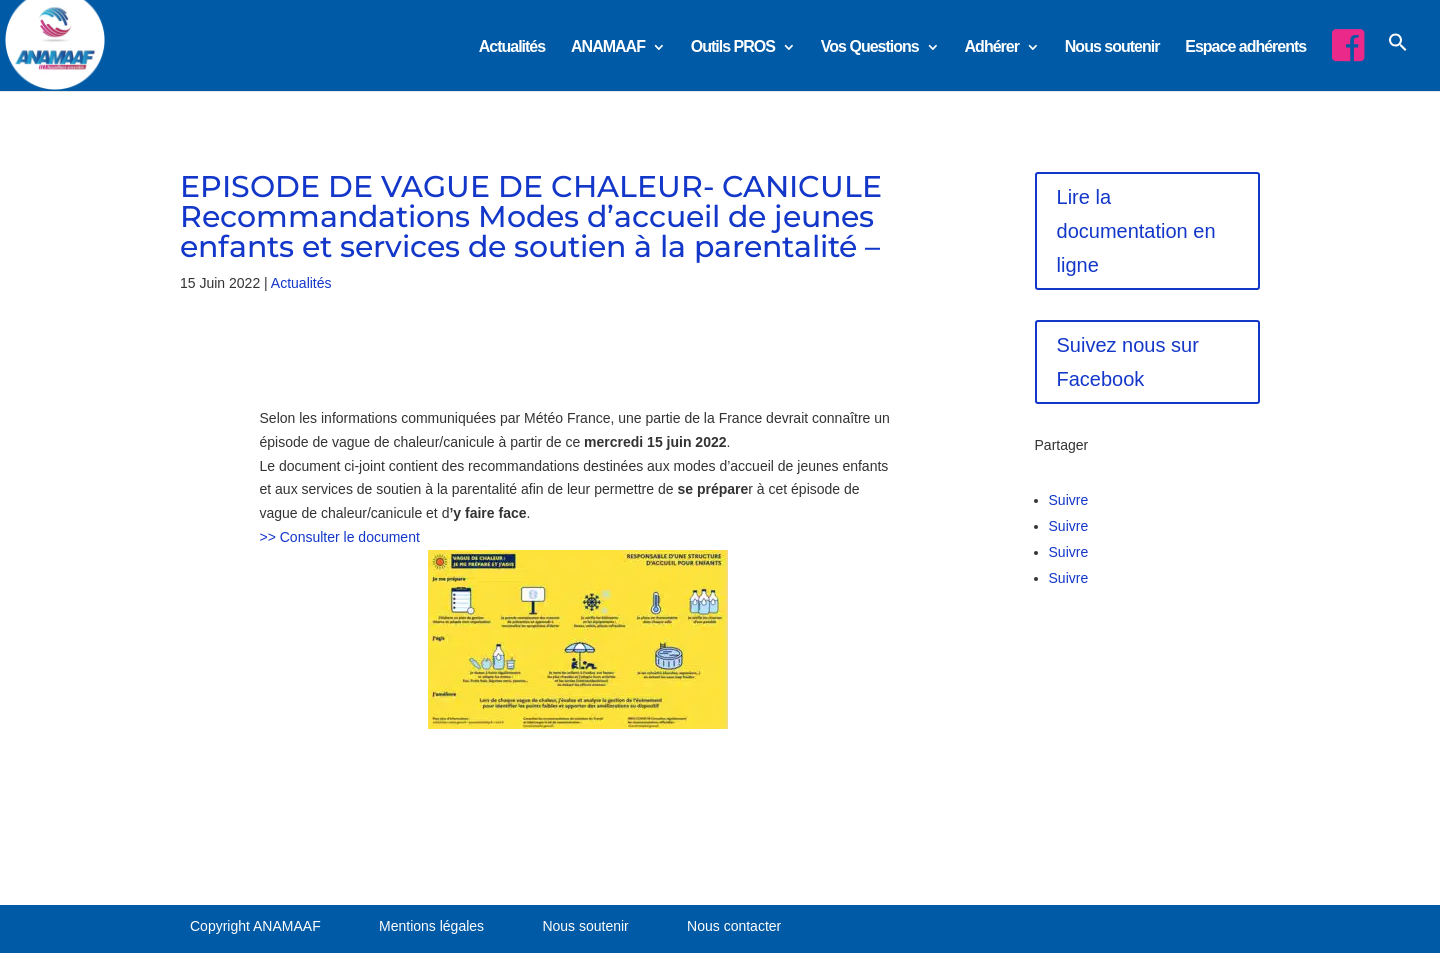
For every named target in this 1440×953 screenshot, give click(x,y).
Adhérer (992, 47)
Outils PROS (733, 47)
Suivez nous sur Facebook (1128, 362)
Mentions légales (431, 926)
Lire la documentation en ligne (1136, 231)
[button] (1398, 59)
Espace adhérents (1245, 47)
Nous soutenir (1112, 47)
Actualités (512, 47)
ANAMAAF (608, 47)
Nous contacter (734, 926)
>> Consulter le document (340, 537)
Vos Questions (870, 47)
